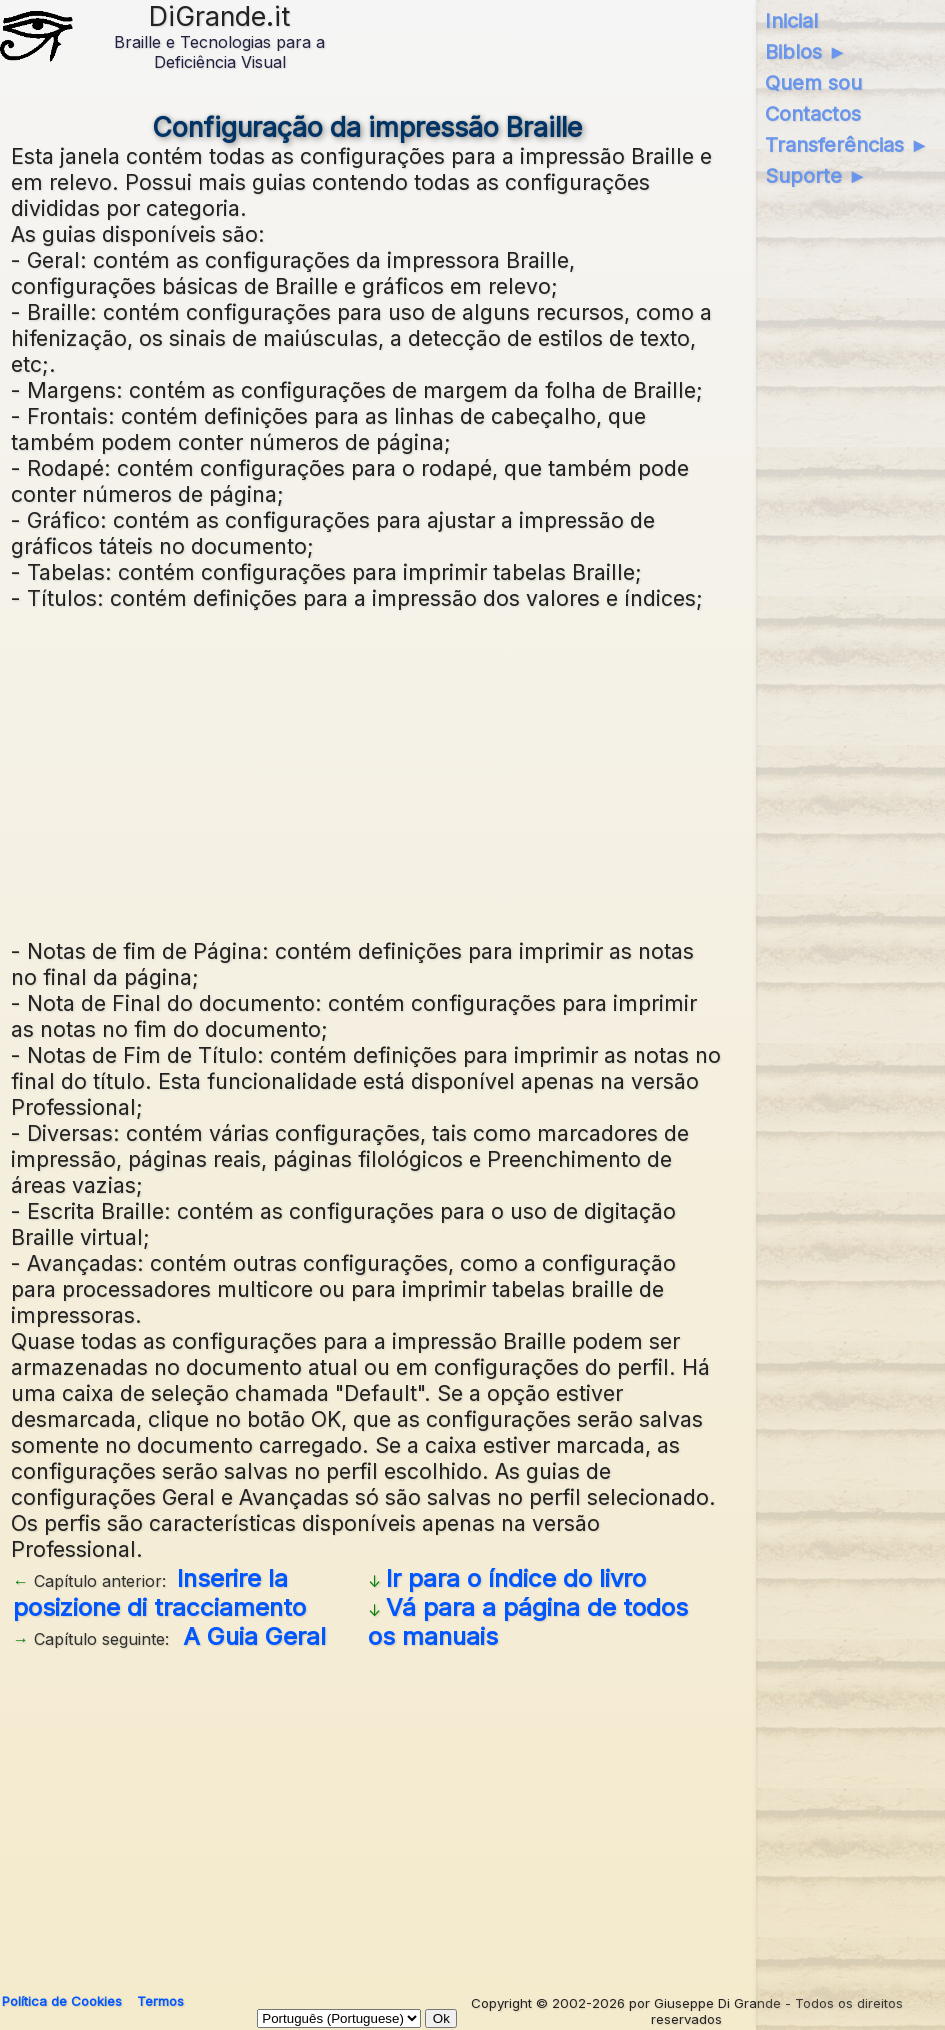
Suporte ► (816, 176)
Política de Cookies (62, 2001)
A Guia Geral (254, 1636)
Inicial (791, 21)
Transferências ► (847, 145)
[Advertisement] (367, 772)
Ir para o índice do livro (516, 1578)
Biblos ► (806, 52)
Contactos (813, 114)
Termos (160, 2001)
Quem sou (813, 83)
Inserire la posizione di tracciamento (159, 1593)
